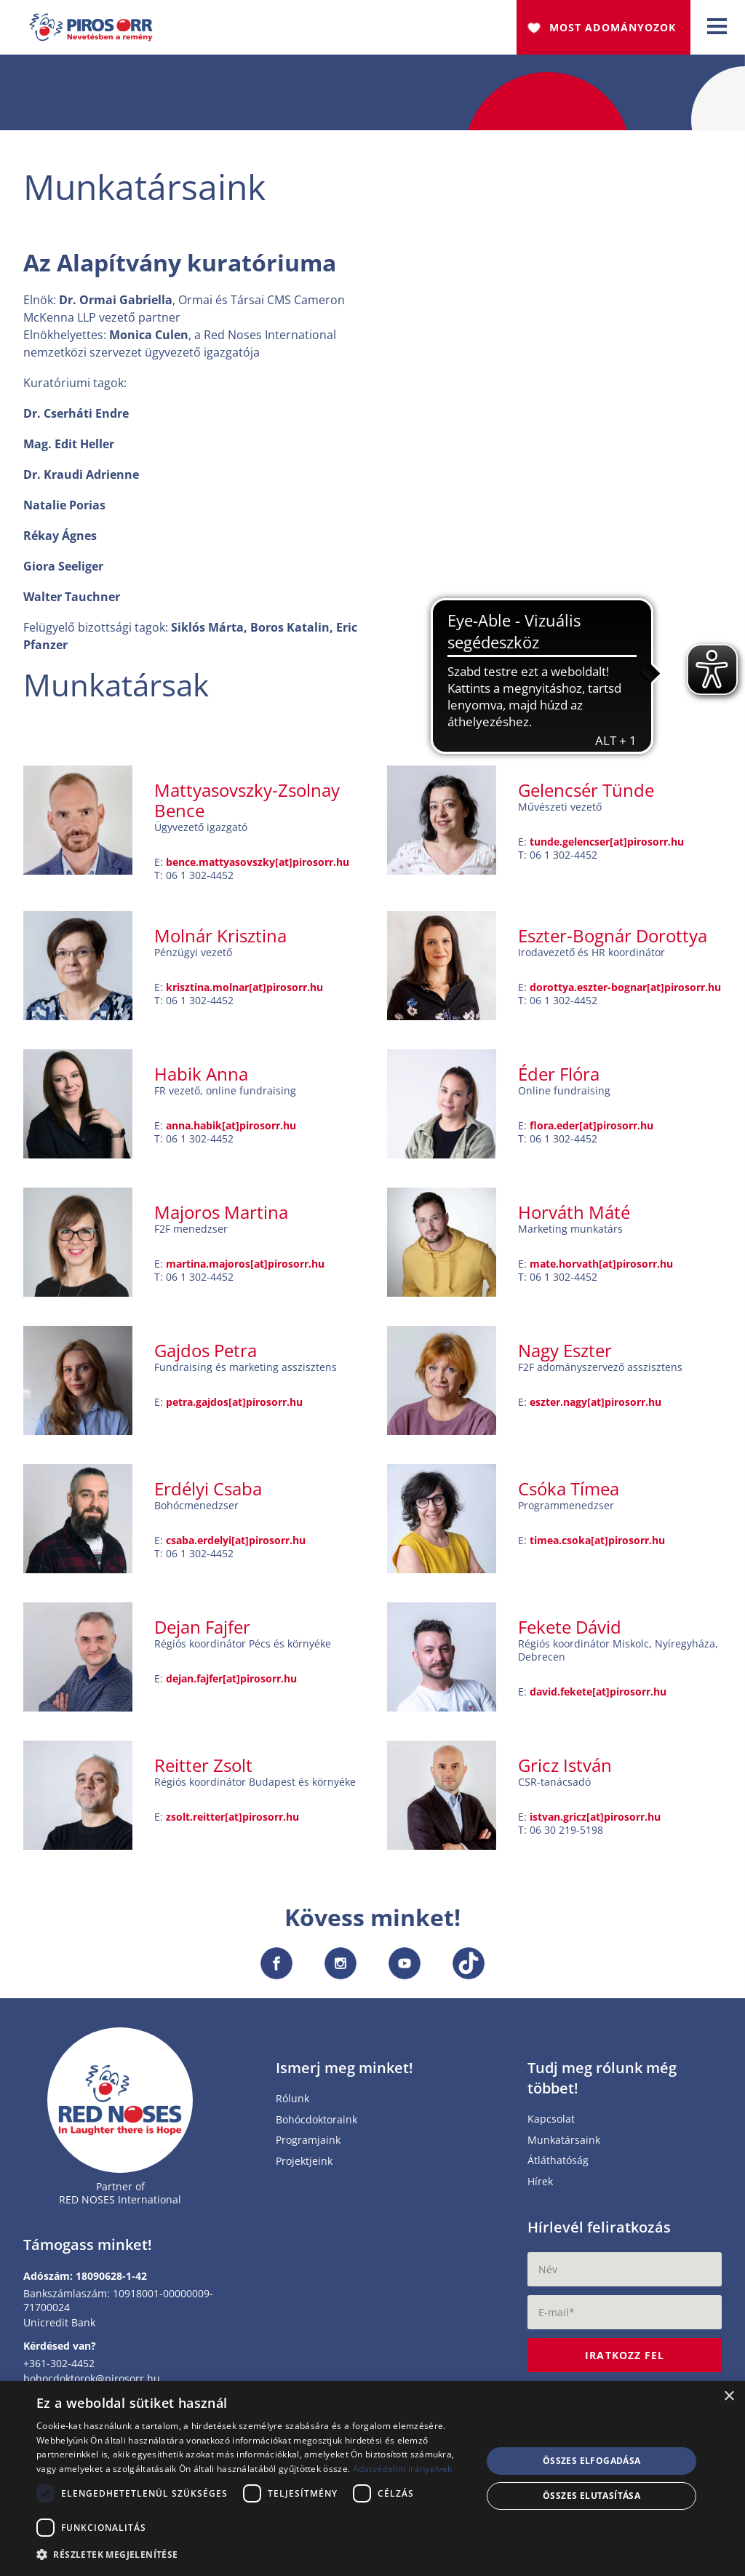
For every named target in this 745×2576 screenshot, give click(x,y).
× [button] (728, 2396)
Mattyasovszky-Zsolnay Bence (247, 805)
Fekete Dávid (569, 1632)
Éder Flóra (558, 1079)
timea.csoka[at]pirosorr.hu (597, 1545)
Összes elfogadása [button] (592, 2460)
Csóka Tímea (568, 1494)
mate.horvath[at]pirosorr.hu (601, 1269)
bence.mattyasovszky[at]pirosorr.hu (257, 867)
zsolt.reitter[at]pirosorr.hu (232, 1822)
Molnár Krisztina (220, 941)
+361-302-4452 (59, 2368)
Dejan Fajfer (202, 1632)
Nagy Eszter (565, 1355)
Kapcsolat (551, 2124)
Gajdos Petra (205, 1355)
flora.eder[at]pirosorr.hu (591, 1130)
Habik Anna (201, 1079)
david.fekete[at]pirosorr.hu (598, 1697)
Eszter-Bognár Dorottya (612, 941)
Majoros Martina (221, 1217)
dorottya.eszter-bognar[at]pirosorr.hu (625, 992)
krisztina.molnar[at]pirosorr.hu (244, 992)
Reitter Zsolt (203, 1770)
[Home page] (120, 2105)
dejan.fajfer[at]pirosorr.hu (231, 1683)
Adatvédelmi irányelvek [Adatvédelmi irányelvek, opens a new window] (403, 2468)
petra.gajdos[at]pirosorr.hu (234, 1407)
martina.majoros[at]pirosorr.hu (245, 1269)
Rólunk (292, 2104)
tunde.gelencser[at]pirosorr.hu (607, 847)
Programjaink (308, 2145)
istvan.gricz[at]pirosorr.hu (595, 1822)
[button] (252, 2555)
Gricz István (565, 1770)
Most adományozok (612, 27)
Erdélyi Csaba (208, 1494)
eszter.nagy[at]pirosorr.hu (595, 1407)
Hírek (540, 2187)
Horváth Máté (574, 1217)
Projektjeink (304, 2166)
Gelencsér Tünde (586, 795)
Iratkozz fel (624, 2360)
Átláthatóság (558, 2166)
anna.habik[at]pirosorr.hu (231, 1130)
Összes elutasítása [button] (591, 2495)
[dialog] (372, 2478)
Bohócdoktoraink (316, 2125)
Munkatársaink (563, 2145)
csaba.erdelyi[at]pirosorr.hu (236, 1545)
